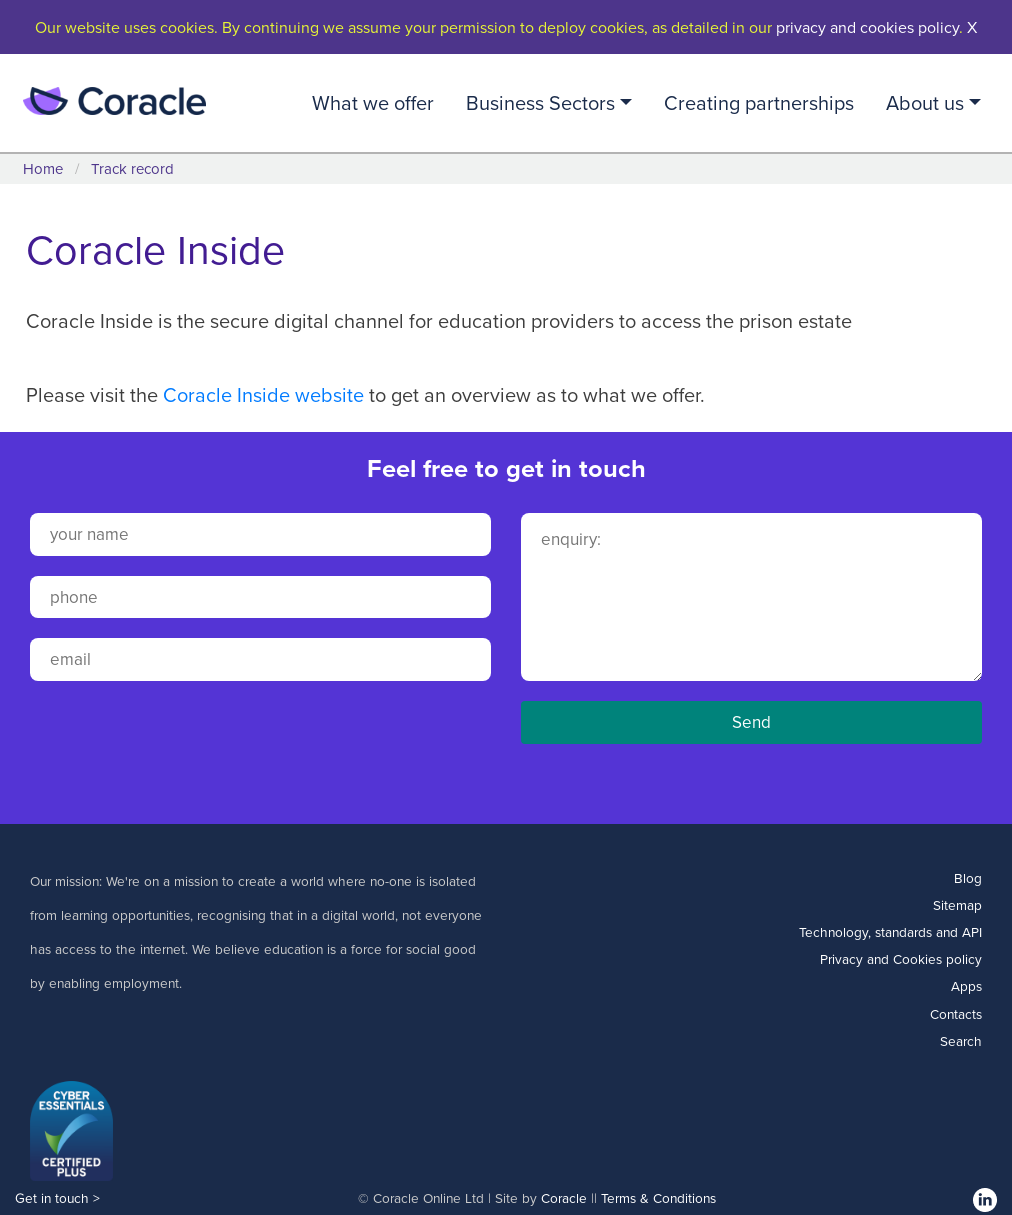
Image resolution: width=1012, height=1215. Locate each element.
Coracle (564, 1197)
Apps (966, 985)
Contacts (956, 1013)
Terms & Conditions (658, 1197)
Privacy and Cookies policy (901, 958)
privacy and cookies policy (867, 27)
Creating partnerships (759, 102)
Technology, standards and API (890, 931)
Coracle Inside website (263, 394)
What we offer (373, 102)
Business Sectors (540, 102)
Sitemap (957, 904)
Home (43, 168)
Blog (968, 877)
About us (925, 102)
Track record (132, 168)
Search (961, 1040)
